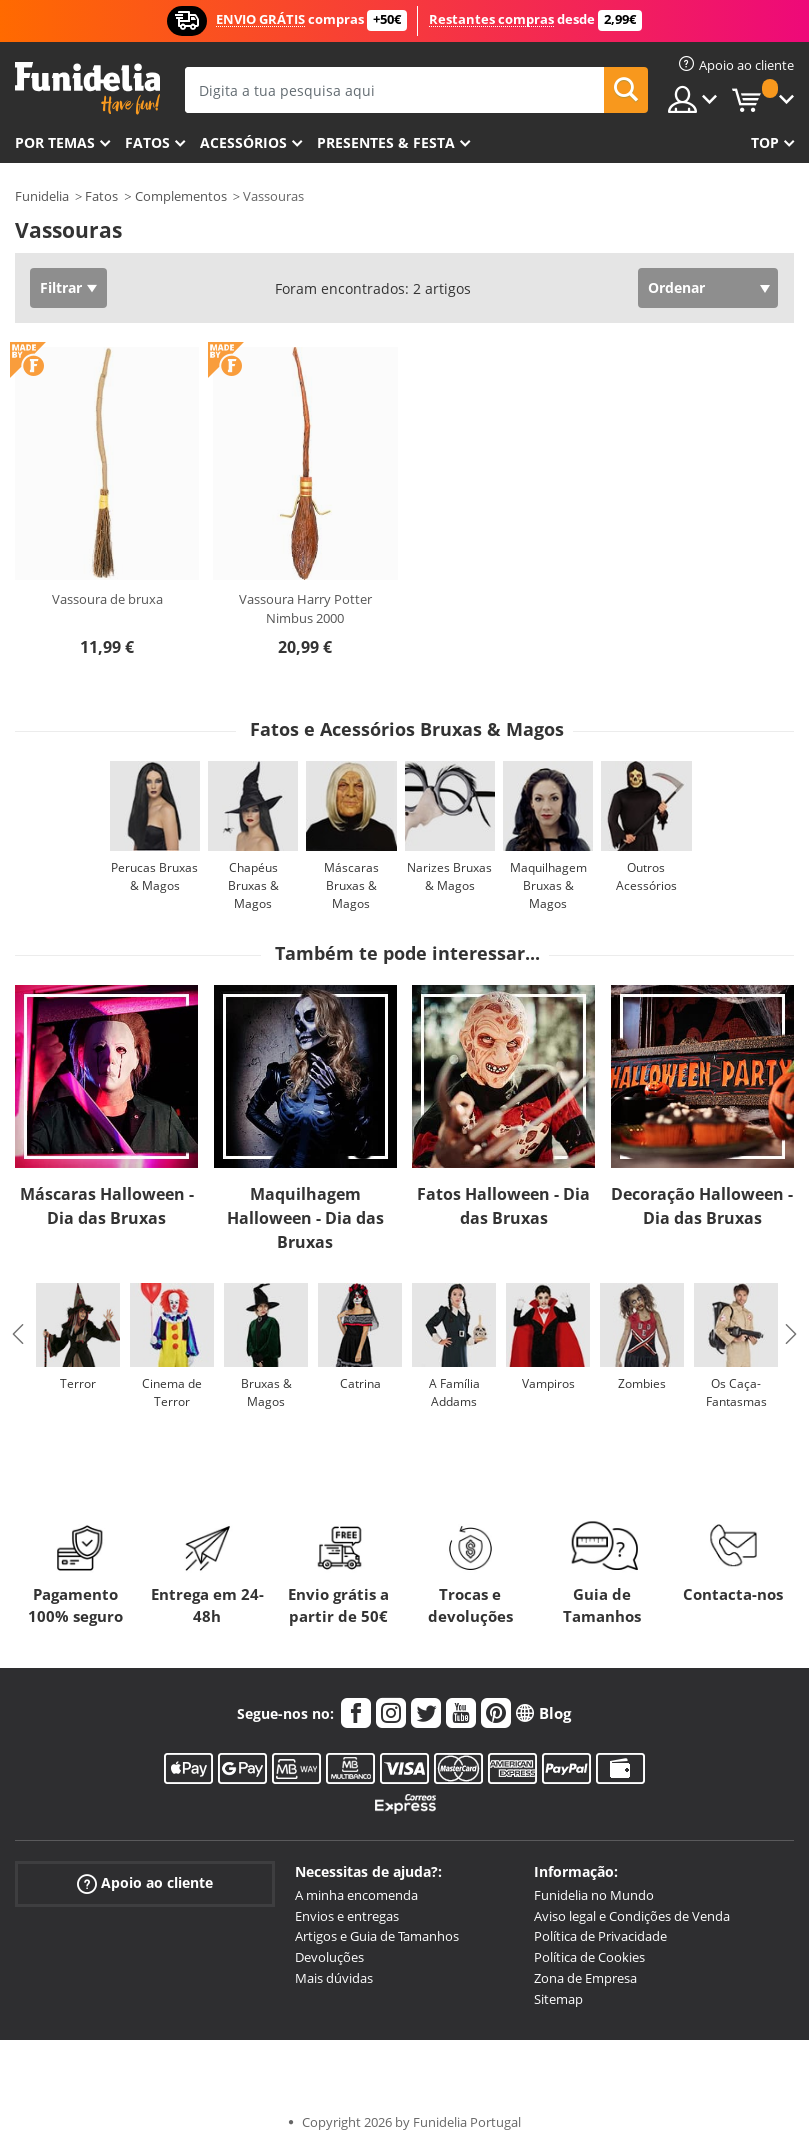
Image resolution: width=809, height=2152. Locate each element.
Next (791, 1334)
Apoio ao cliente (145, 1883)
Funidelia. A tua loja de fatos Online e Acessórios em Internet (87, 88)
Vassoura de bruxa (107, 599)
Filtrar (61, 287)
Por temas (55, 142)
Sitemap (558, 1999)
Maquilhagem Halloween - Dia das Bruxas (305, 1218)
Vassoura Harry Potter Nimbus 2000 (305, 609)
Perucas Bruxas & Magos (154, 876)
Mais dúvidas (334, 1978)
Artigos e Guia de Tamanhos (377, 1936)
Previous (18, 1334)
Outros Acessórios (646, 876)
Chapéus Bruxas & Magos (253, 885)
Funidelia (42, 196)
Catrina (360, 1383)
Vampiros (548, 1383)
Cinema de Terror (172, 1392)
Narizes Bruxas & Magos (449, 876)
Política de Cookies (589, 1957)
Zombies (642, 1383)
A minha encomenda (356, 1895)
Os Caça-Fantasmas (736, 1392)
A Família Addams (454, 1392)
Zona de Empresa (585, 1978)
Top (765, 142)
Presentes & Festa (386, 142)
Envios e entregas (347, 1916)
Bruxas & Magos (266, 1392)
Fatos (147, 142)
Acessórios (243, 142)
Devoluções (329, 1957)
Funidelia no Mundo (594, 1895)
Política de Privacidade (600, 1936)
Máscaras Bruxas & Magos (351, 885)
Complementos (181, 196)
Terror (78, 1383)
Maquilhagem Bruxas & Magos (548, 885)
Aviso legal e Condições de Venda (632, 1916)
